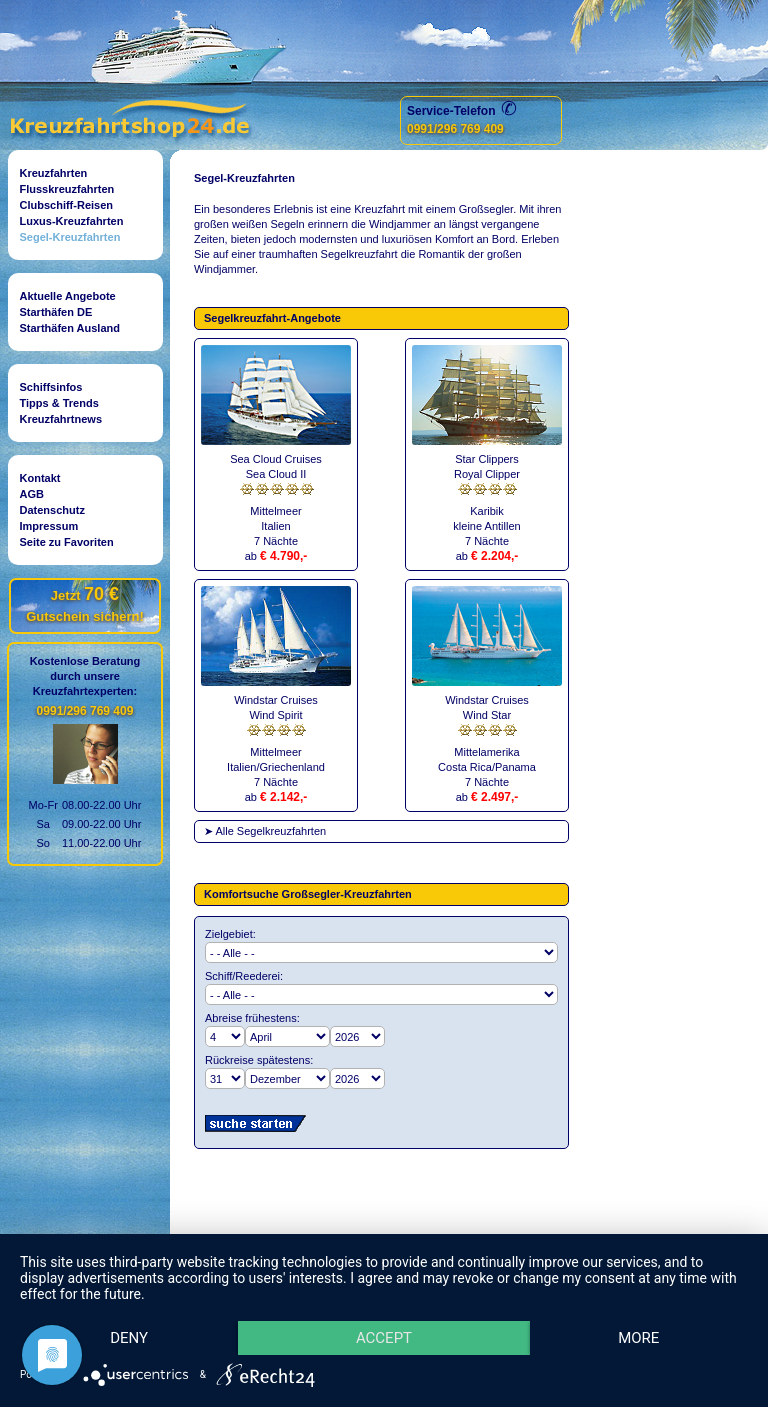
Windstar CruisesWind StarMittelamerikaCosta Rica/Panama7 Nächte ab (487, 741)
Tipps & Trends (59, 403)
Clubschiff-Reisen (67, 205)
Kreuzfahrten (54, 173)
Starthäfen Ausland (70, 328)
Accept (384, 1338)
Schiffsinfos (51, 387)
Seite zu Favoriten (67, 542)
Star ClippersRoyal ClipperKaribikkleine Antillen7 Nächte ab (487, 500)
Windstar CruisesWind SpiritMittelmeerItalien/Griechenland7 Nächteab (276, 741)
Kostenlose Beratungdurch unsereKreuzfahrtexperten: (85, 676)
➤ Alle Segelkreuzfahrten (265, 831)
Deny (129, 1338)
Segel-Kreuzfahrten (70, 237)
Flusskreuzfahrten (67, 189)
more (638, 1338)
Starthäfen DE (56, 312)
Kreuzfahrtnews (61, 419)
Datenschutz (52, 510)
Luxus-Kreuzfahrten (72, 221)
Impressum (49, 526)
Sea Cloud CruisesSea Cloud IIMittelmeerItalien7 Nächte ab (276, 500)
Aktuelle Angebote (68, 296)
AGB (32, 494)
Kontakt (40, 478)
